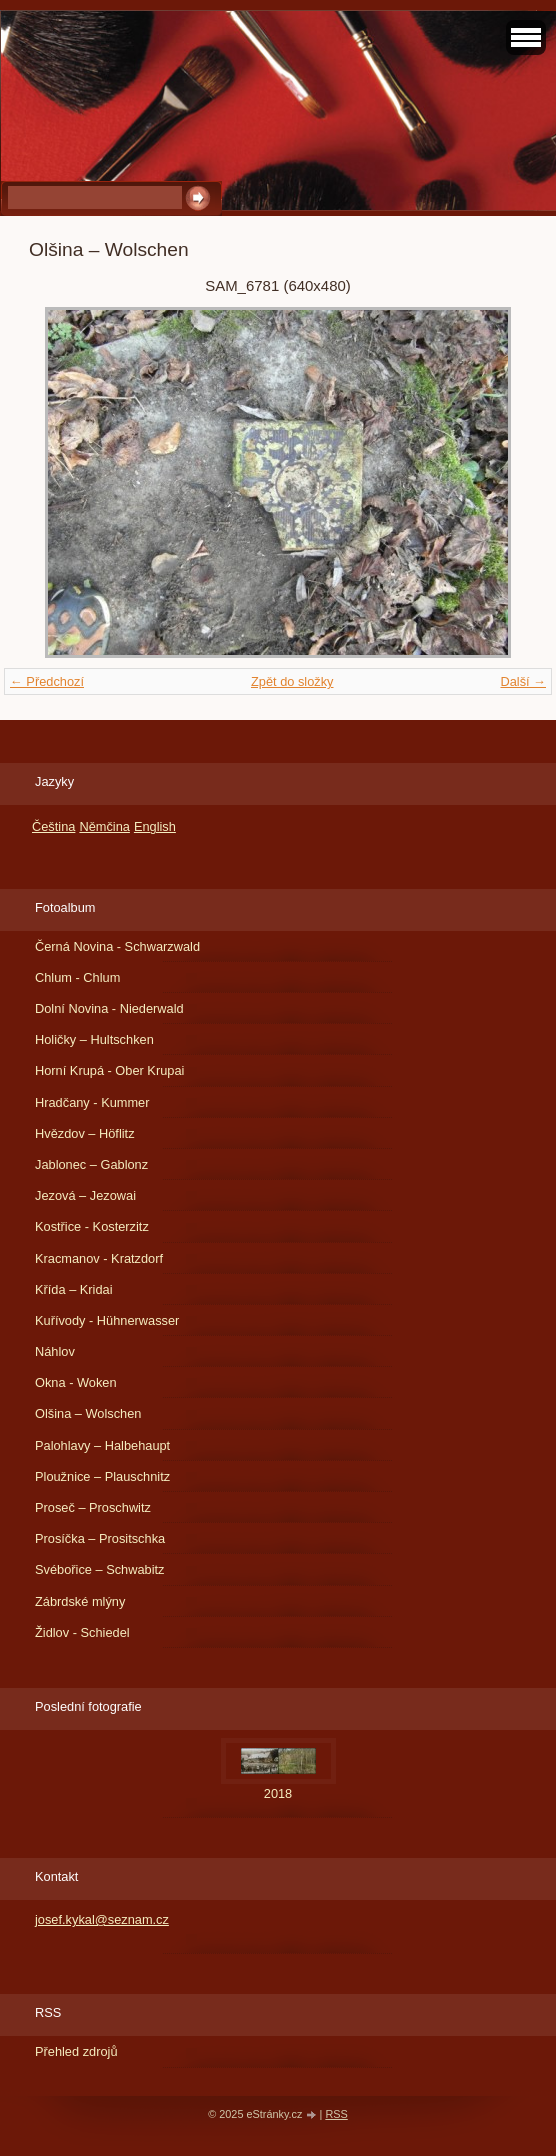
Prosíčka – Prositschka (100, 1538)
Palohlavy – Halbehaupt (102, 1445)
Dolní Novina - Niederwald (109, 1008)
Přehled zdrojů (76, 2051)
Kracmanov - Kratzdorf (99, 1258)
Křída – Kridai (74, 1289)
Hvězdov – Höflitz (85, 1133)
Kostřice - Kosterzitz (92, 1226)
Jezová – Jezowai (85, 1195)
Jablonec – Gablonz (91, 1164)
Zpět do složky (292, 681)
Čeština (53, 826)
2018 (278, 1793)
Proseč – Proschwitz (93, 1507)
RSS (336, 2114)
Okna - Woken (76, 1382)
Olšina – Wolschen (88, 1413)
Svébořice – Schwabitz (99, 1569)
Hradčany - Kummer (92, 1102)
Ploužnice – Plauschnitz (102, 1476)
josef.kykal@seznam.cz (102, 1919)
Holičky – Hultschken (94, 1039)
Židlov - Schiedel (82, 1632)
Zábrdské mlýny (80, 1601)
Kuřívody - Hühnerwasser (107, 1320)
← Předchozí (47, 681)
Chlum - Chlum (77, 977)
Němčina (104, 826)
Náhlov (55, 1351)
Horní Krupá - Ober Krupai (109, 1070)
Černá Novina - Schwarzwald (117, 946)
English (155, 826)
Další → (523, 681)
